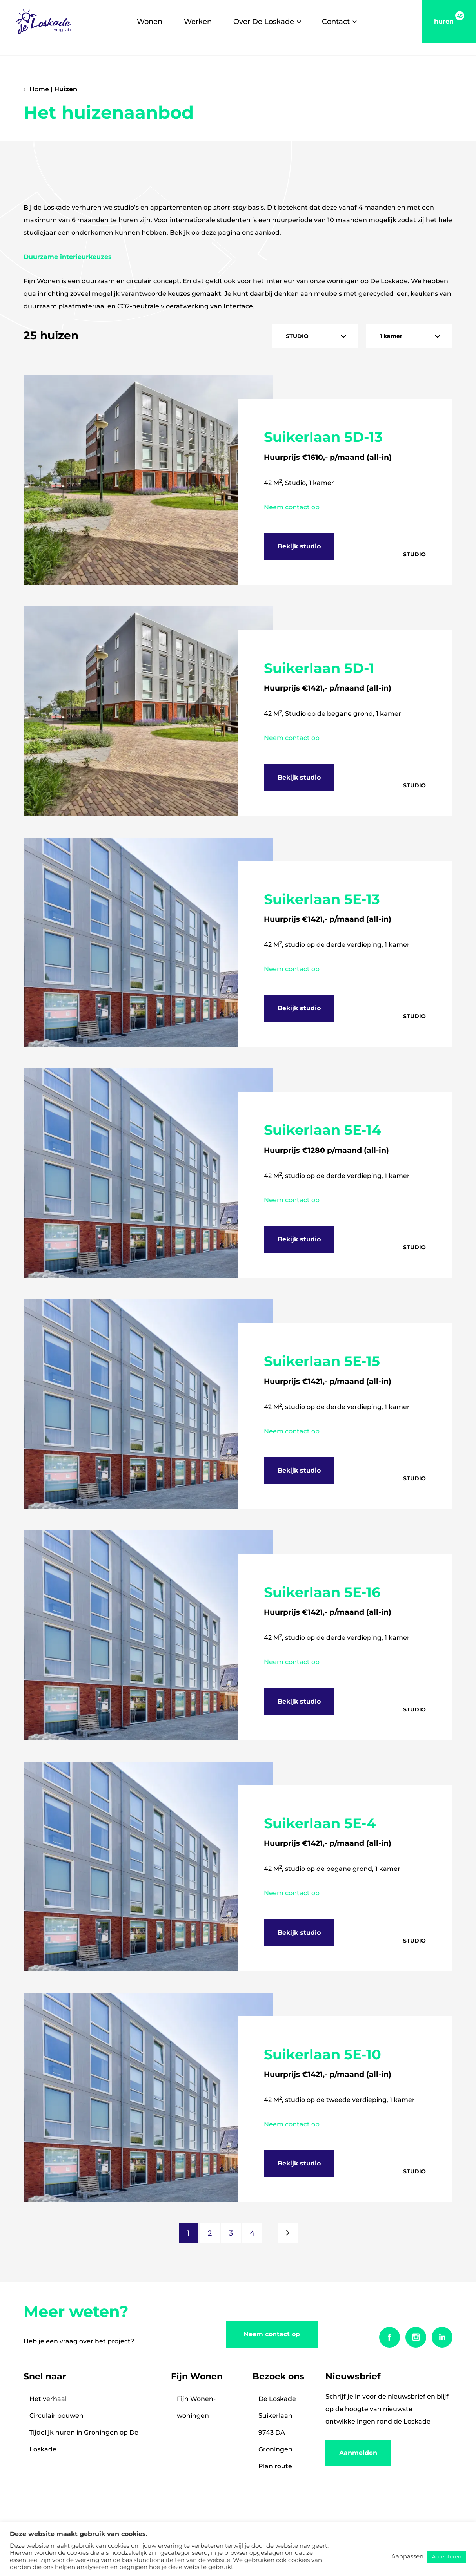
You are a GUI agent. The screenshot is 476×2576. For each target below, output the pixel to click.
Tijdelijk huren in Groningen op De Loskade (83, 2441)
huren (449, 18)
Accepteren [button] (446, 2556)
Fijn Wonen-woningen (196, 2407)
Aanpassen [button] (407, 2556)
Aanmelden (358, 2453)
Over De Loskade (263, 21)
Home (39, 89)
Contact (336, 21)
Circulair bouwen (56, 2415)
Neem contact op (271, 2334)
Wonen (149, 21)
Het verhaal (48, 2398)
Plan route (275, 2466)
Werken (198, 21)
